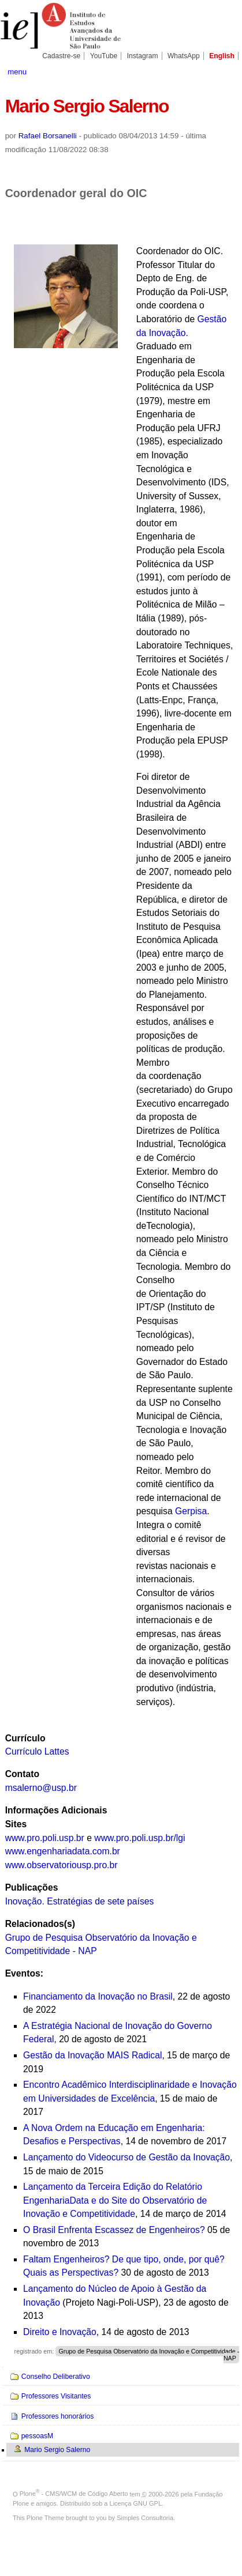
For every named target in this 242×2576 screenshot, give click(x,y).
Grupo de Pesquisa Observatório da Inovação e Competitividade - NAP (148, 2355)
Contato (22, 1774)
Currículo (25, 1738)
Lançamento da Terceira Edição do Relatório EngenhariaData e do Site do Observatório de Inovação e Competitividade (115, 2200)
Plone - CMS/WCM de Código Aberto (74, 2493)
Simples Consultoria (145, 2517)
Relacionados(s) (40, 1924)
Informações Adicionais (56, 1810)
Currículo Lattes (37, 1751)
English (221, 56)
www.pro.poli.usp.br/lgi (139, 1838)
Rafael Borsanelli (47, 135)
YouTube (104, 56)
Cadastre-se (61, 56)
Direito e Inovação (59, 2332)
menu (17, 71)
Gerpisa (191, 1511)
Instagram (142, 56)
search (225, 71)
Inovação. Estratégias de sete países (79, 1901)
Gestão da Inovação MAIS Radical (92, 2055)
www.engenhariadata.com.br (62, 1851)
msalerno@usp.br (41, 1788)
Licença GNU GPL (136, 2503)
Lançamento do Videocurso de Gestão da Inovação (126, 2157)
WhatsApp (183, 56)
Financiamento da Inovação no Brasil (98, 1996)
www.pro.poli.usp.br (44, 1838)
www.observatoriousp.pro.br (61, 1865)
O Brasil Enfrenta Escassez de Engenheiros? (114, 2230)
